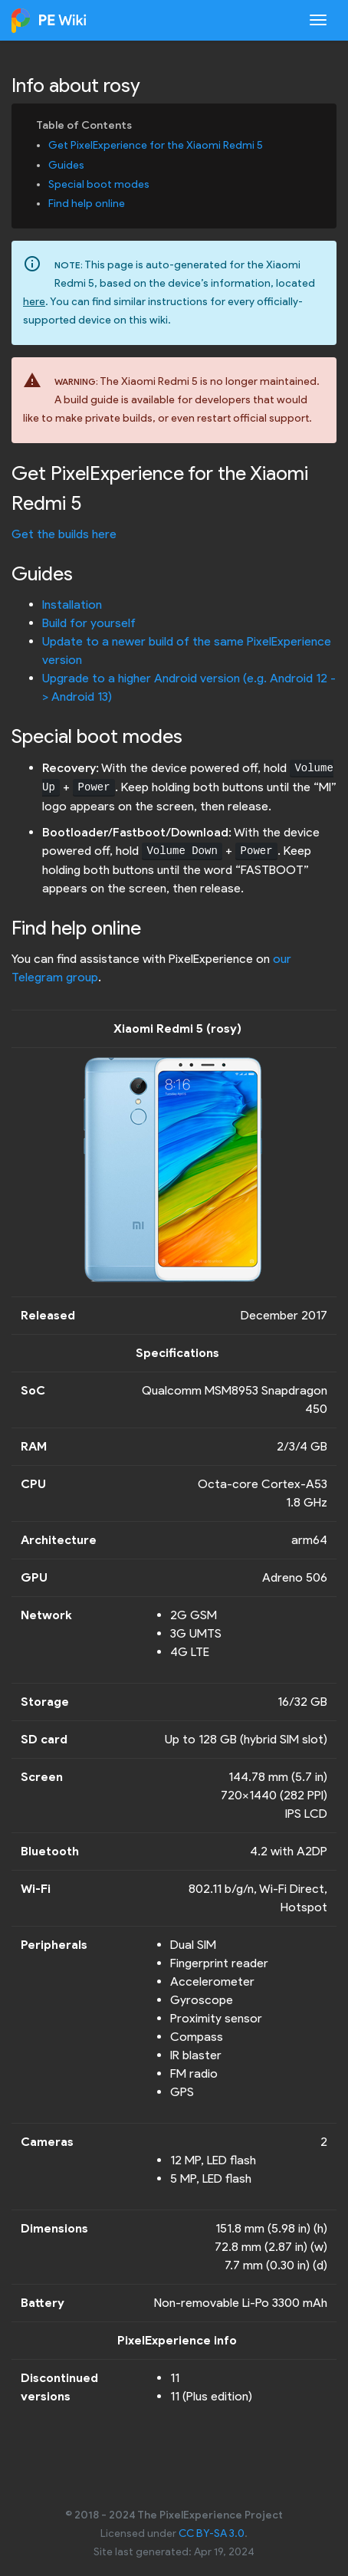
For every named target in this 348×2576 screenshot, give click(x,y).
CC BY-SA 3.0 (212, 2533)
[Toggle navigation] (318, 20)
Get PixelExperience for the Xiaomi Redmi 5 (155, 145)
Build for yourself (89, 623)
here (34, 301)
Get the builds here (64, 534)
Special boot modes (98, 184)
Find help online (86, 203)
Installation (72, 604)
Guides (66, 165)
